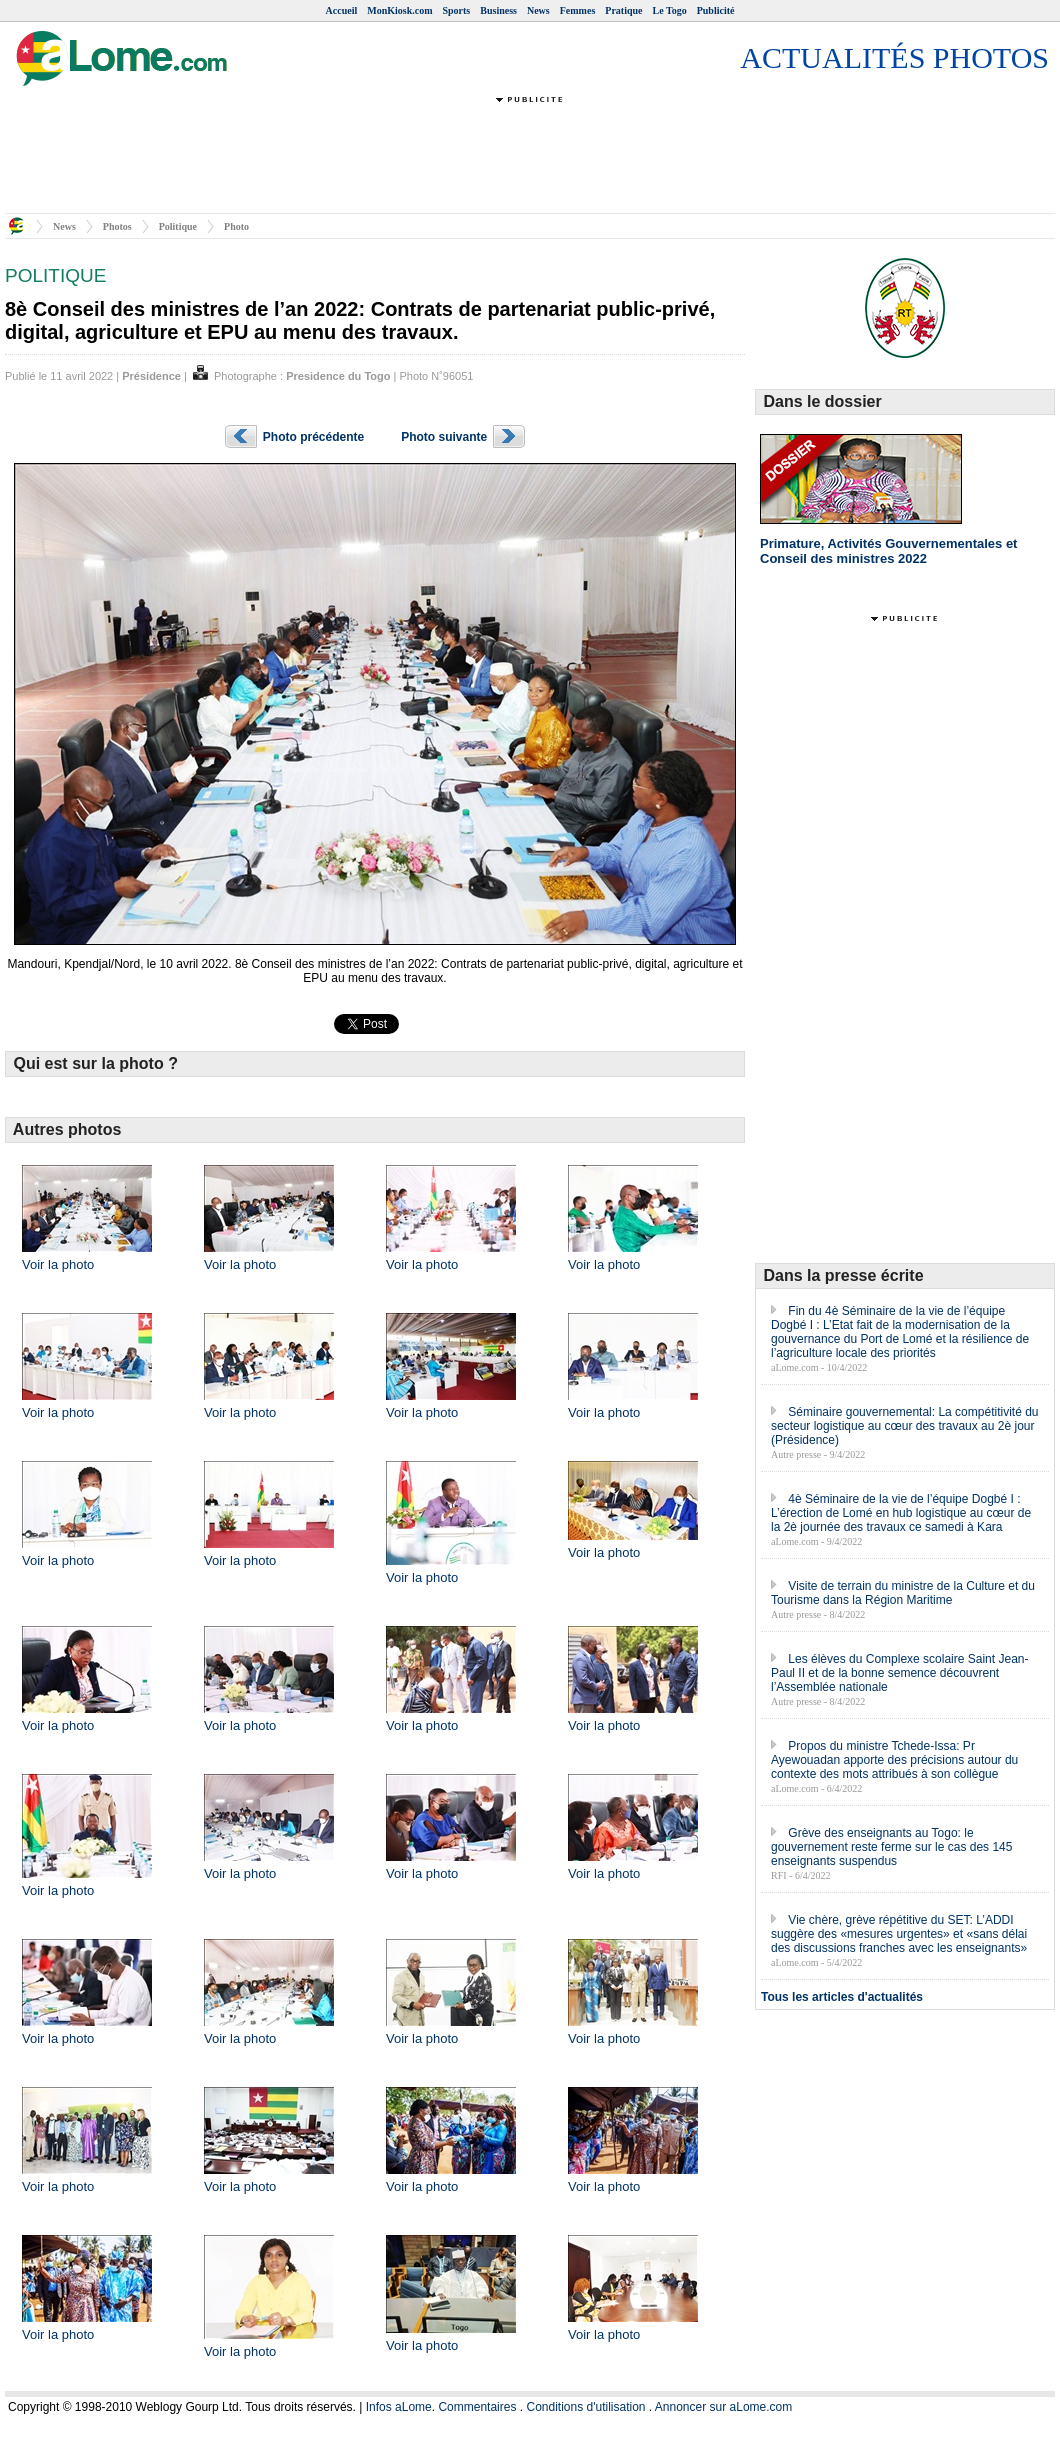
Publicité (716, 10)
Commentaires (477, 2407)
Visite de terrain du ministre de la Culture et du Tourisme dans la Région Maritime (903, 1593)
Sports (456, 10)
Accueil (342, 10)
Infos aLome (399, 2407)
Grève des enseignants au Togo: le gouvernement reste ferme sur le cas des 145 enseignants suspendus (891, 1847)
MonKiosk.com (399, 10)
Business (498, 10)
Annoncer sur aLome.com (723, 2407)
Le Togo (670, 10)
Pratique (623, 10)
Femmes (578, 10)
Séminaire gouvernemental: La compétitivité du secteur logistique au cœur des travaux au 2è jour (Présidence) (904, 1426)
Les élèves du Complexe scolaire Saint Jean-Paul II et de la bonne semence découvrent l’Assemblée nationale (899, 1673)
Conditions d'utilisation (585, 2407)
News (538, 10)
